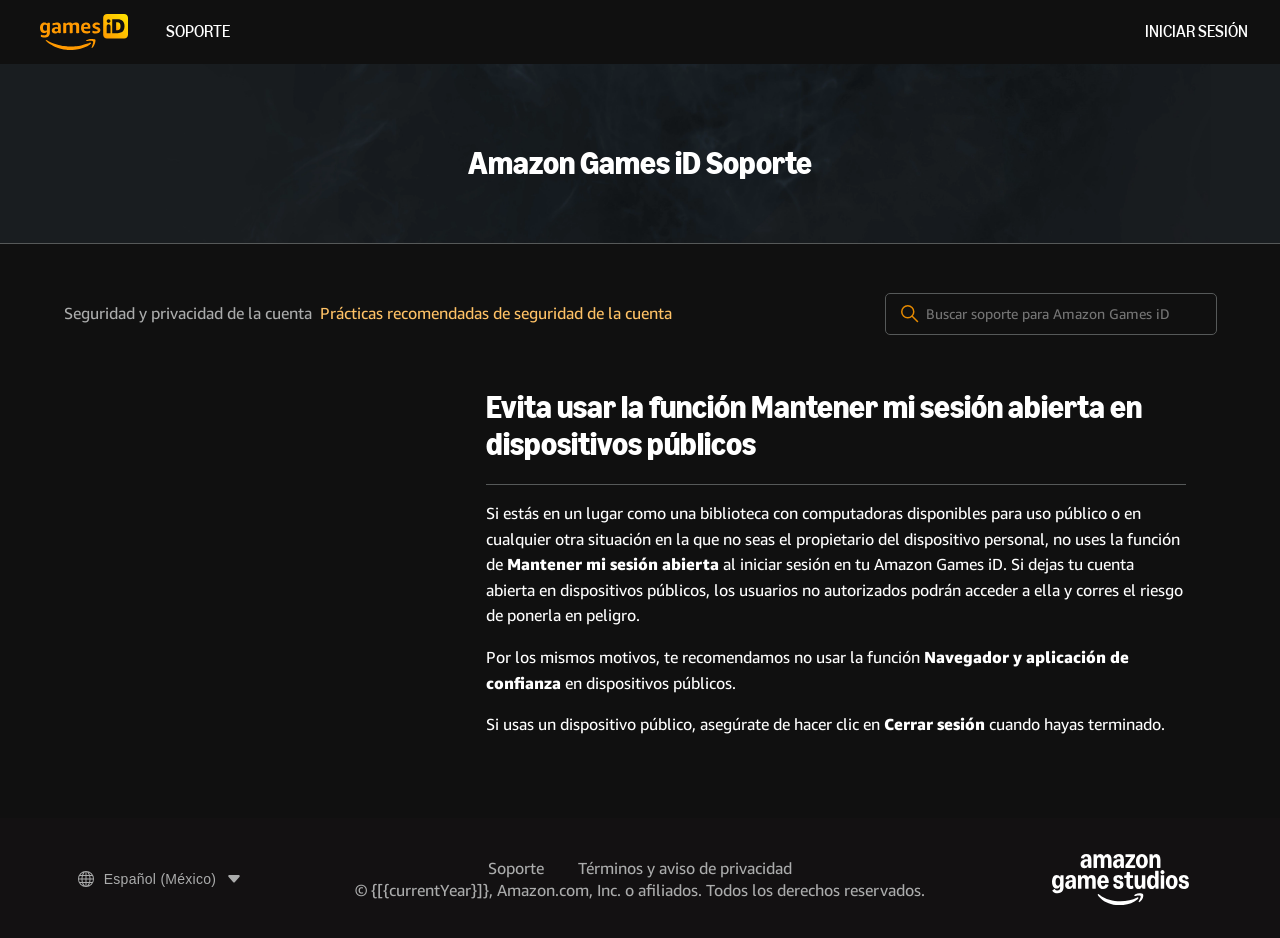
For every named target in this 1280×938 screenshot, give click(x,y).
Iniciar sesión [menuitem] (1196, 31)
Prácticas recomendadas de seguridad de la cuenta (496, 313)
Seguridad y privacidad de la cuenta (188, 313)
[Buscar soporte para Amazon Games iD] (1051, 314)
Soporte (198, 31)
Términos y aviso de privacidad (685, 868)
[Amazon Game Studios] (1120, 879)
